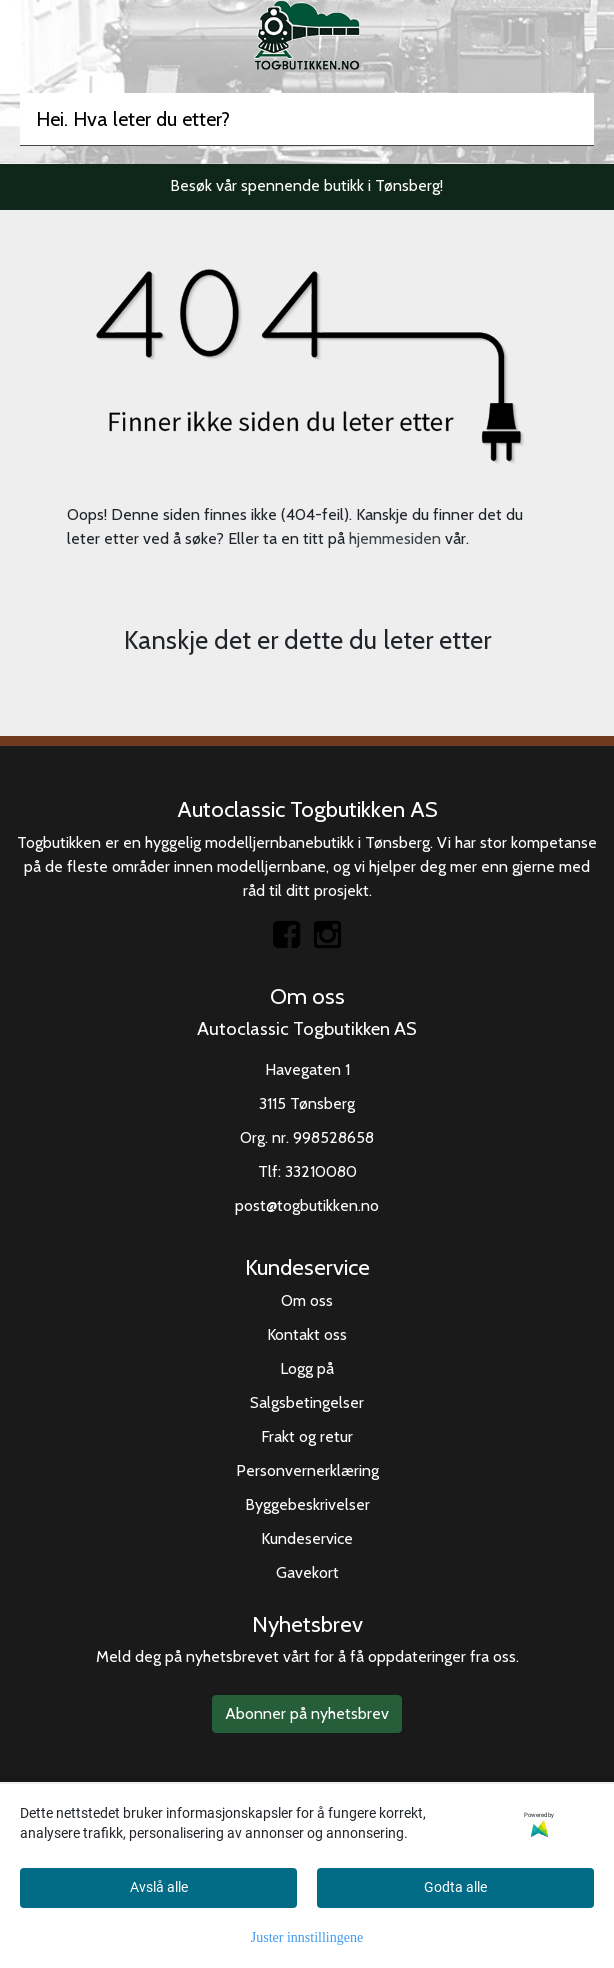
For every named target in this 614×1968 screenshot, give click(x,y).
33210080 (321, 1171)
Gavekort (307, 1572)
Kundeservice (307, 1538)
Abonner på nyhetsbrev (307, 1713)
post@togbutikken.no (307, 1205)
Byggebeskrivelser (307, 1504)
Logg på (307, 1368)
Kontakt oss (307, 1334)
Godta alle (455, 1887)
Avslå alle (159, 1887)
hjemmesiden (395, 538)
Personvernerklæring (307, 1470)
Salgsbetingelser (307, 1402)
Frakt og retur (307, 1436)
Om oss (307, 1300)
